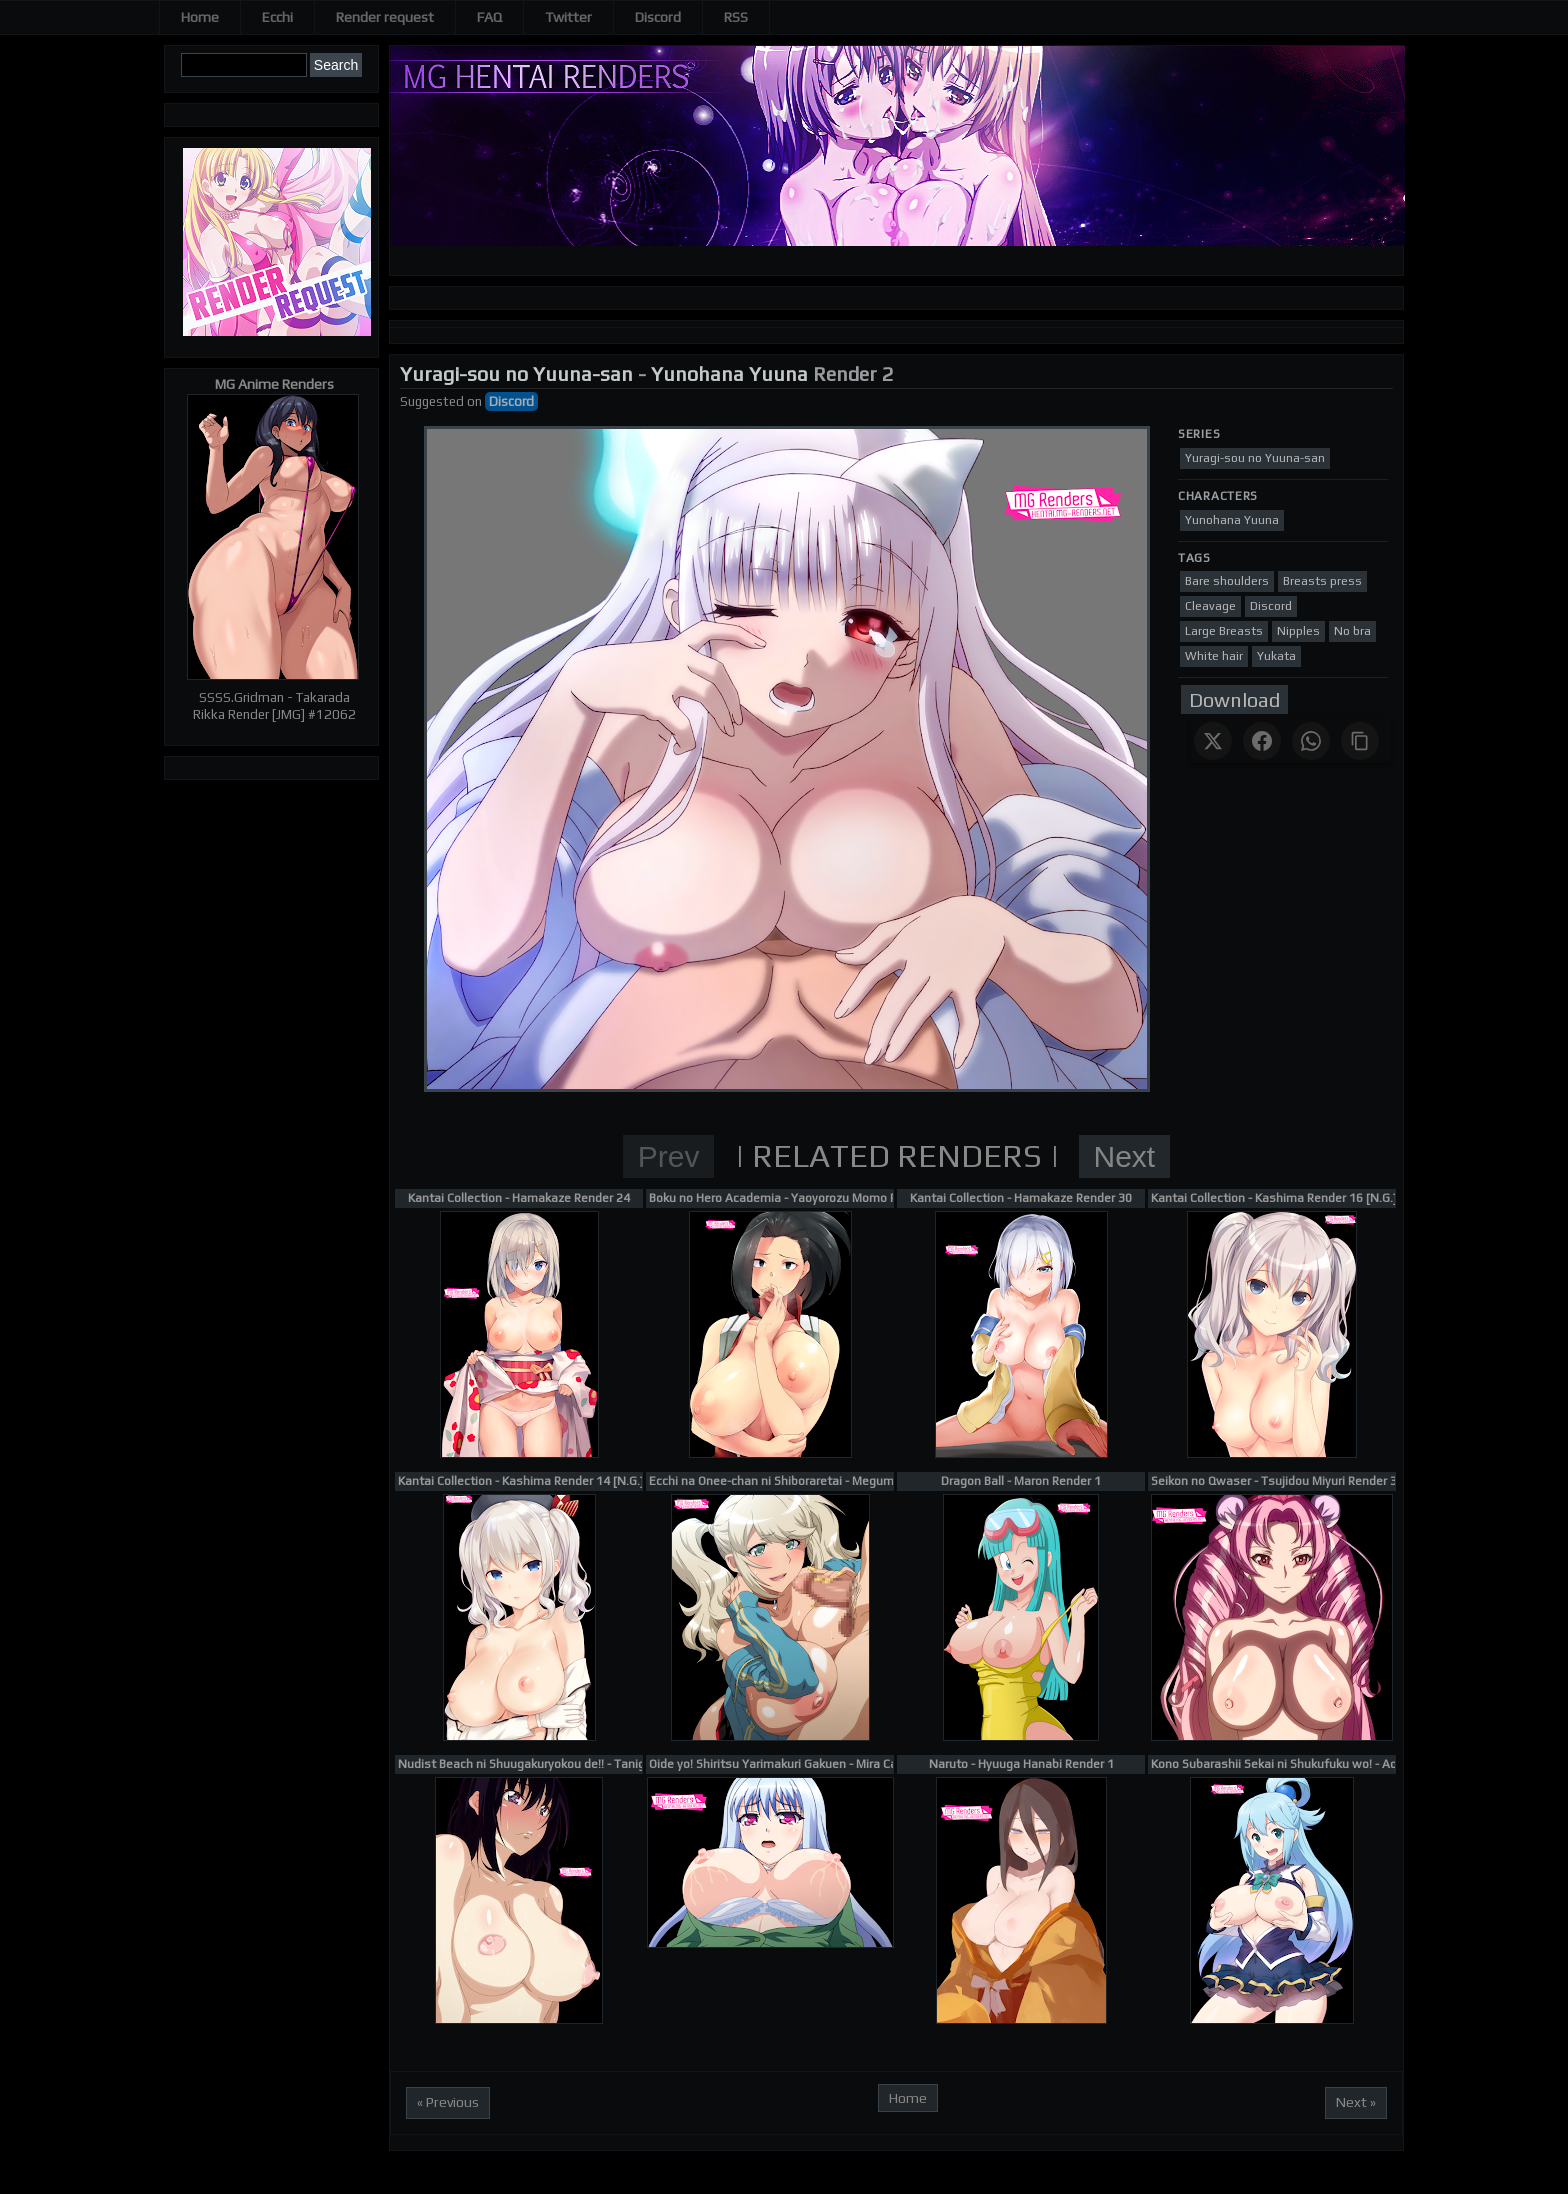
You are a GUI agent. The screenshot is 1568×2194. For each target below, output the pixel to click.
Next (1125, 1156)
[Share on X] (1213, 741)
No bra (1352, 631)
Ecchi (277, 17)
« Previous (448, 2102)
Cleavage (1210, 606)
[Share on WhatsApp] (1311, 741)
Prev (669, 1156)
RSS (736, 17)
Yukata (1276, 656)
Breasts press (1322, 581)
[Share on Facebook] (1262, 741)
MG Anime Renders (274, 384)
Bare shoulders (1227, 581)
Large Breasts (1224, 631)
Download (1234, 699)
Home (200, 17)
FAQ (489, 17)
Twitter (568, 17)
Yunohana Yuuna (729, 373)
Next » (1356, 2102)
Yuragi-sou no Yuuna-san (516, 373)
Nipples (1298, 631)
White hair (1214, 656)
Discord (658, 17)
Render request (385, 17)
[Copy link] (1360, 741)
